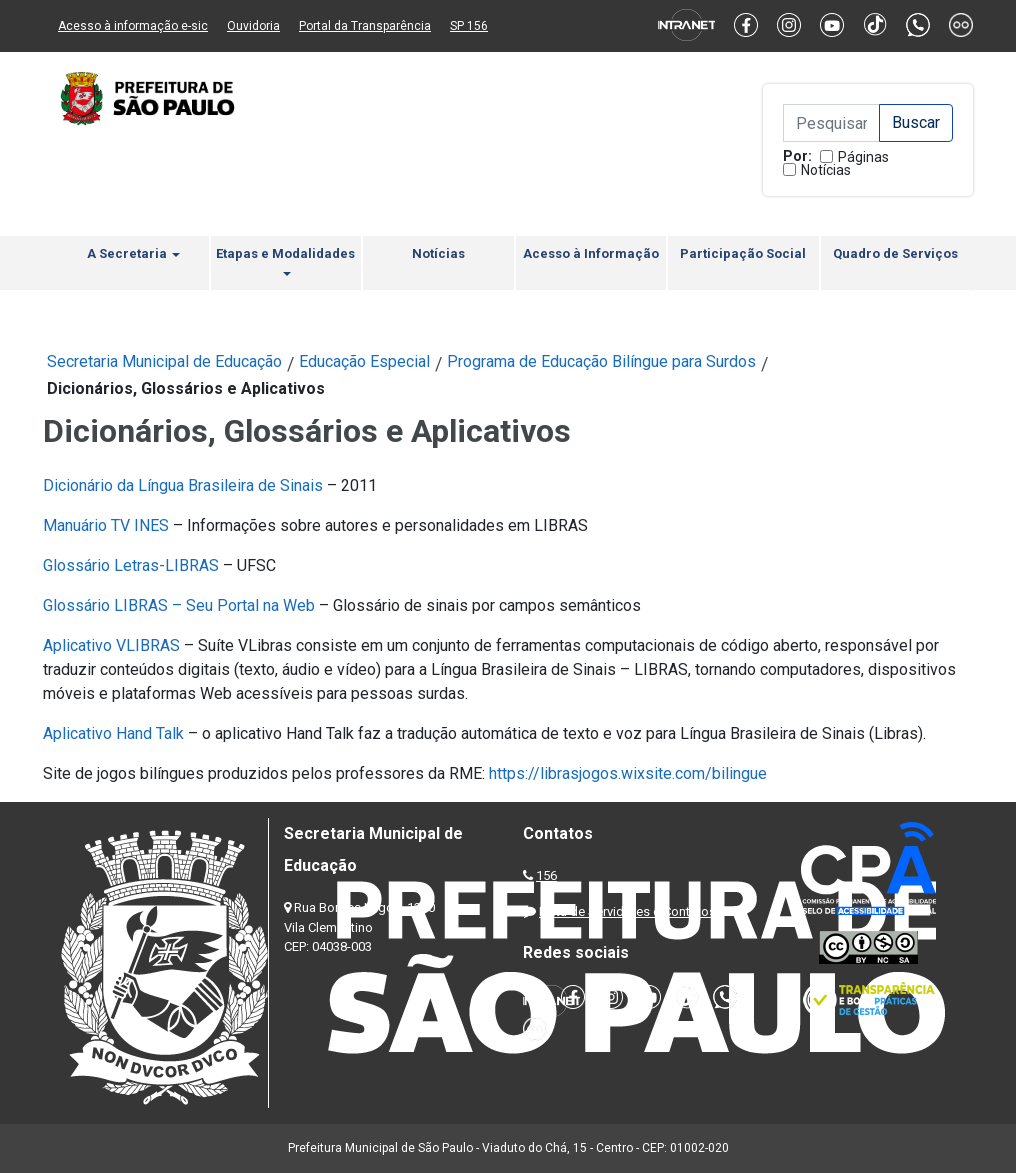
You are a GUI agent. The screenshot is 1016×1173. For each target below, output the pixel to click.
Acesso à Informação (591, 253)
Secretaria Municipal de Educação (164, 361)
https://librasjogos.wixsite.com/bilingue (628, 773)
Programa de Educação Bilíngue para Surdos (601, 361)
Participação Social (743, 253)
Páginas (863, 157)
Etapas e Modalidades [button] (285, 261)
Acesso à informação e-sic (133, 26)
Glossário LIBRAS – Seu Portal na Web (179, 605)
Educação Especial (364, 361)
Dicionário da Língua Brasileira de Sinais (183, 485)
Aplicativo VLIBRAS (111, 645)
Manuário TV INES (106, 525)
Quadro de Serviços (895, 253)
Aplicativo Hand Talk (113, 733)
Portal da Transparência (365, 26)
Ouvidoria (253, 26)
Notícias (826, 170)
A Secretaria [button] (133, 253)
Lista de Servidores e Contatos (627, 911)
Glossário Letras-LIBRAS (131, 565)
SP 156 (469, 26)
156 (546, 875)
